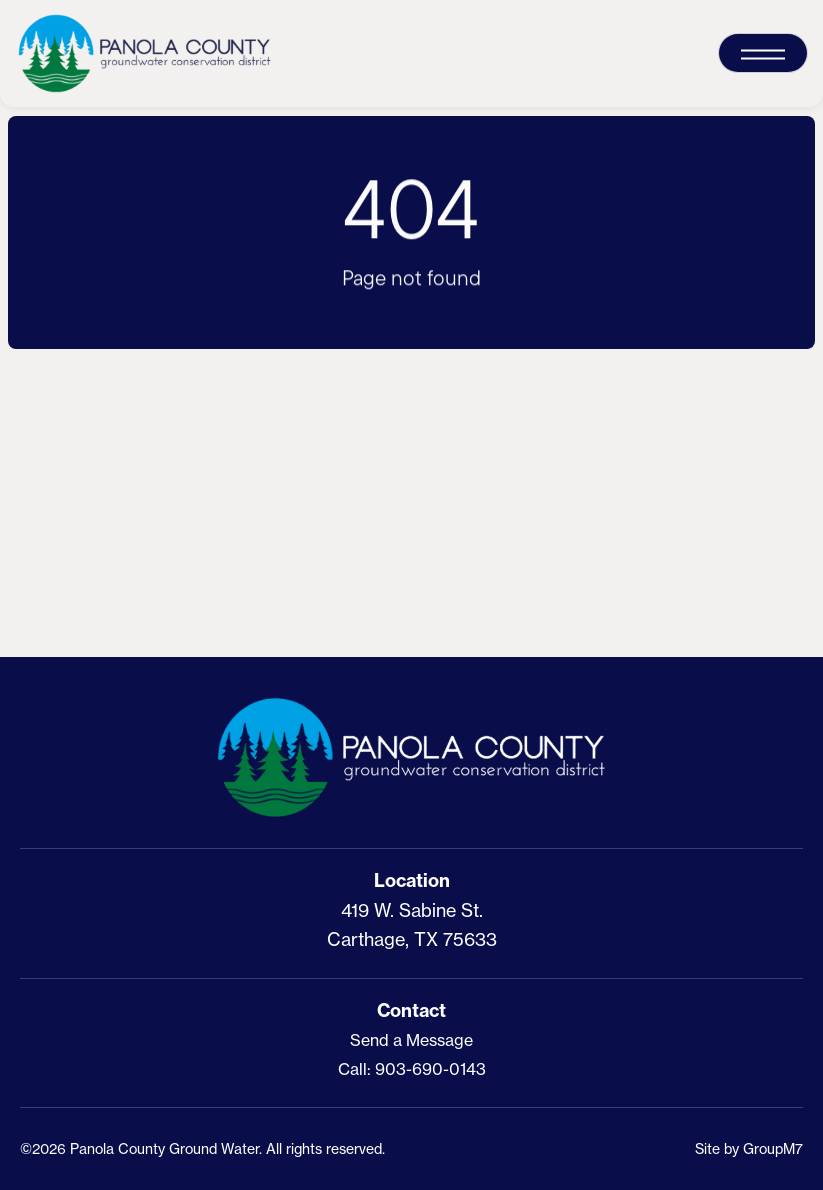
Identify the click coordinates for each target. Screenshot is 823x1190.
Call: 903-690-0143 (412, 1069)
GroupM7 (773, 1148)
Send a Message (411, 1040)
